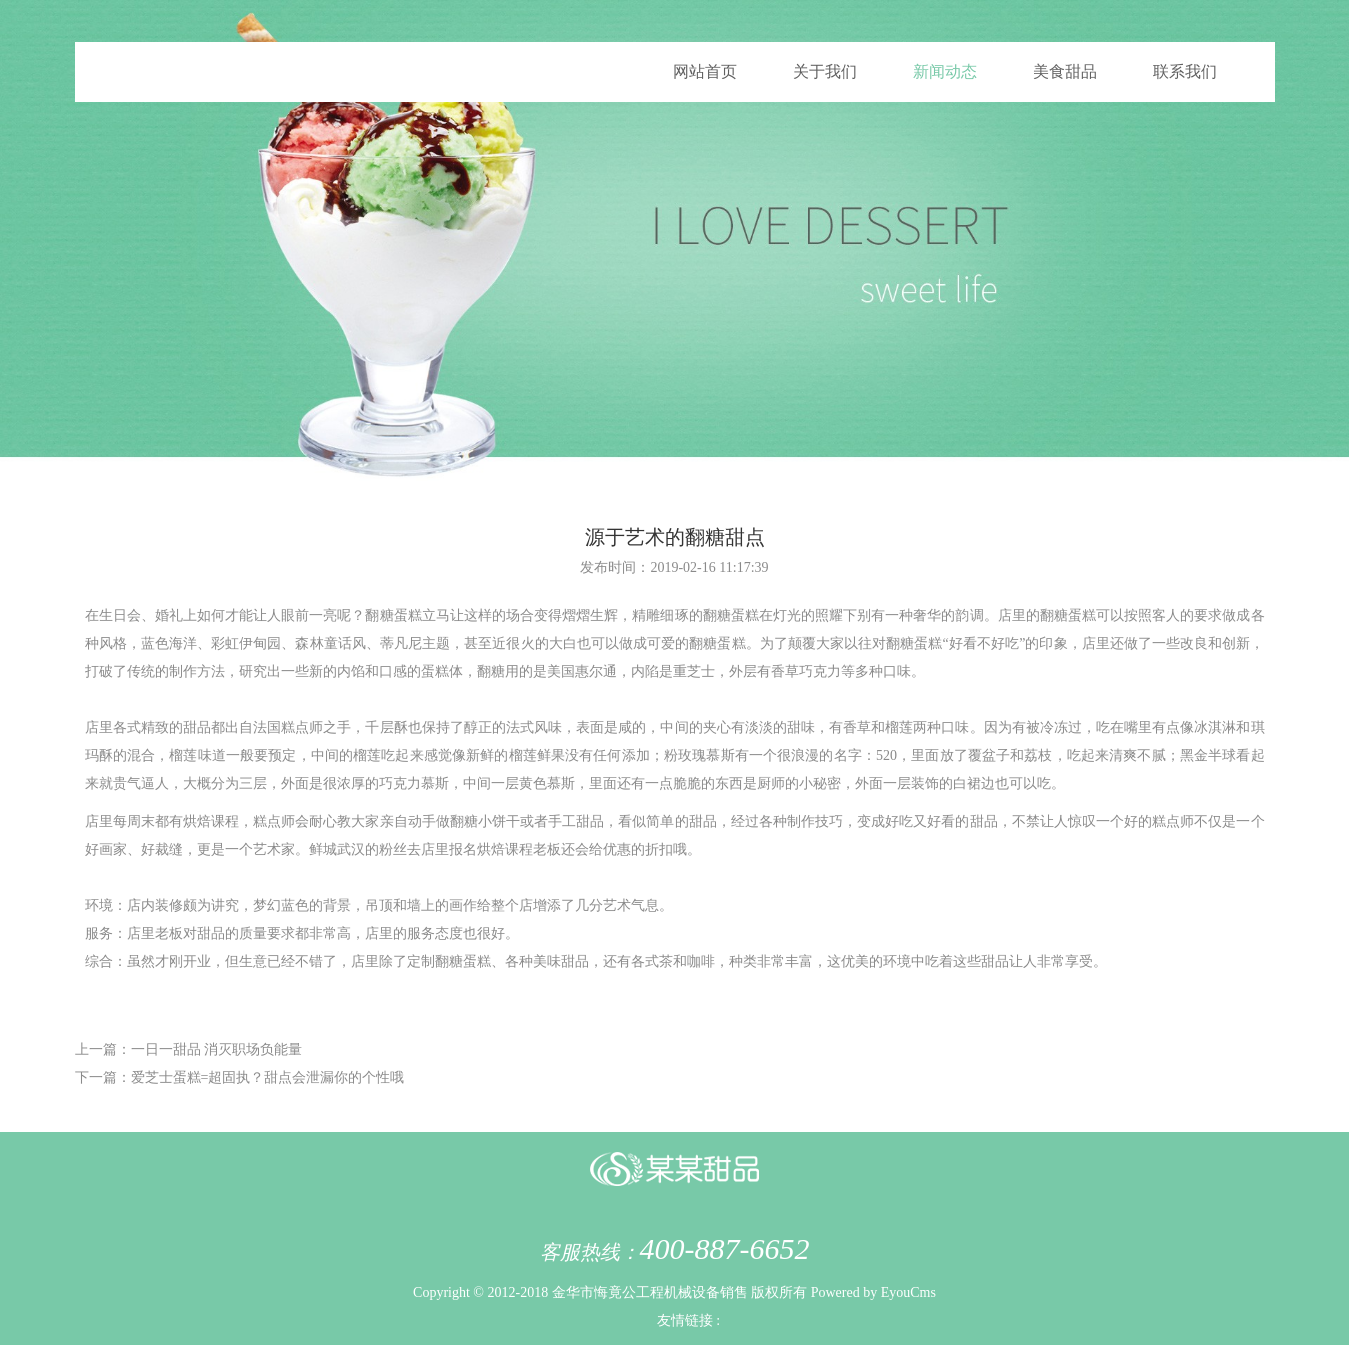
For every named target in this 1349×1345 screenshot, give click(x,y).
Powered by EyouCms (871, 1292)
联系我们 (1185, 71)
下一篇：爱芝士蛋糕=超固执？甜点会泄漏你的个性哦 (240, 1077)
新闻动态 (945, 71)
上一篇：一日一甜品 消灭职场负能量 (189, 1049)
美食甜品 (1065, 71)
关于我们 (825, 71)
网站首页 (705, 71)
